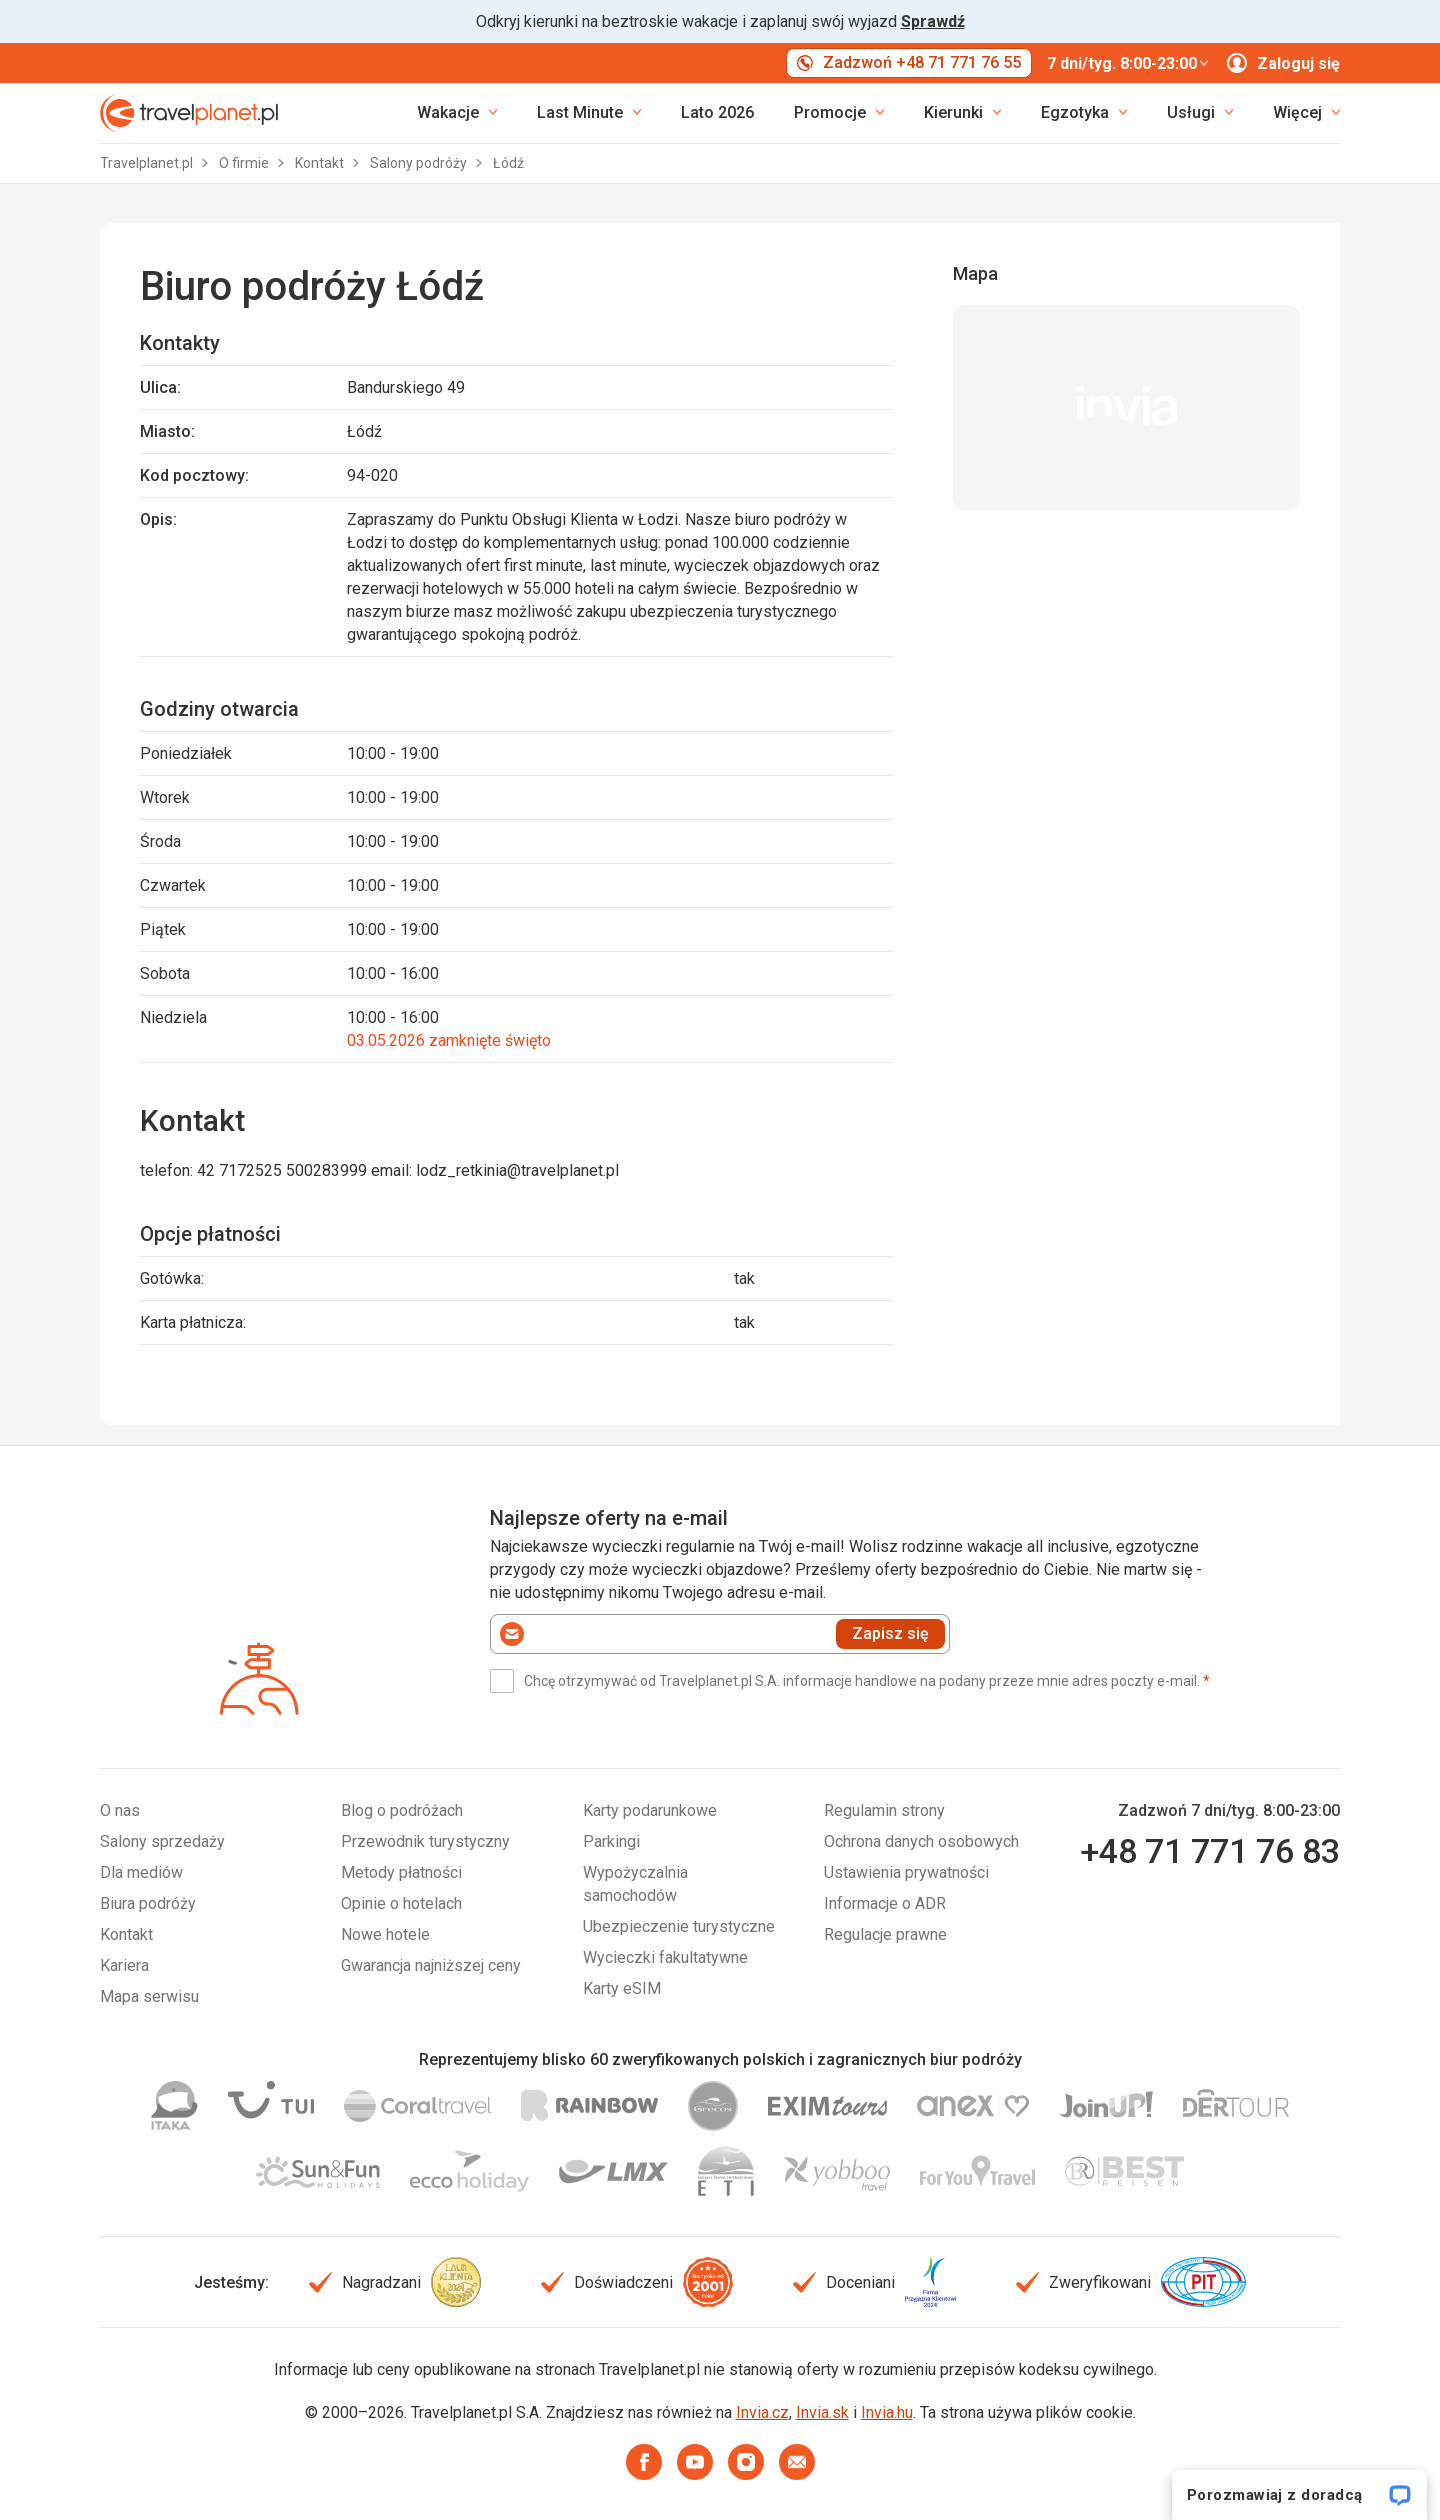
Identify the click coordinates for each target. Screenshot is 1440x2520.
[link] (589, 113)
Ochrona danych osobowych (921, 1841)
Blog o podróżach (402, 1810)
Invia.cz (762, 2412)
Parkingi (611, 1841)
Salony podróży (420, 163)
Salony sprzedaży (162, 1841)
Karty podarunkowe (650, 1810)
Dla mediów (141, 1872)
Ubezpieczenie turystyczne (679, 1926)
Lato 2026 (717, 112)
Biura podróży (148, 1903)
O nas (120, 1810)
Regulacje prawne (885, 1934)
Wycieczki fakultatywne (665, 1957)
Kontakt (321, 163)
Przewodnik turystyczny (425, 1841)
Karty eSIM (622, 1988)
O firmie (245, 163)
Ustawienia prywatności (906, 1872)
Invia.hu (887, 2412)
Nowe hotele (385, 1934)
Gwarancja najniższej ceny (431, 1965)
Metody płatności (401, 1872)
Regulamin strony (884, 1810)
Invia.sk (822, 2412)
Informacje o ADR (885, 1903)
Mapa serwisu (149, 1996)
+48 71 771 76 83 (1210, 1851)
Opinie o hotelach (401, 1903)
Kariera (124, 1965)
